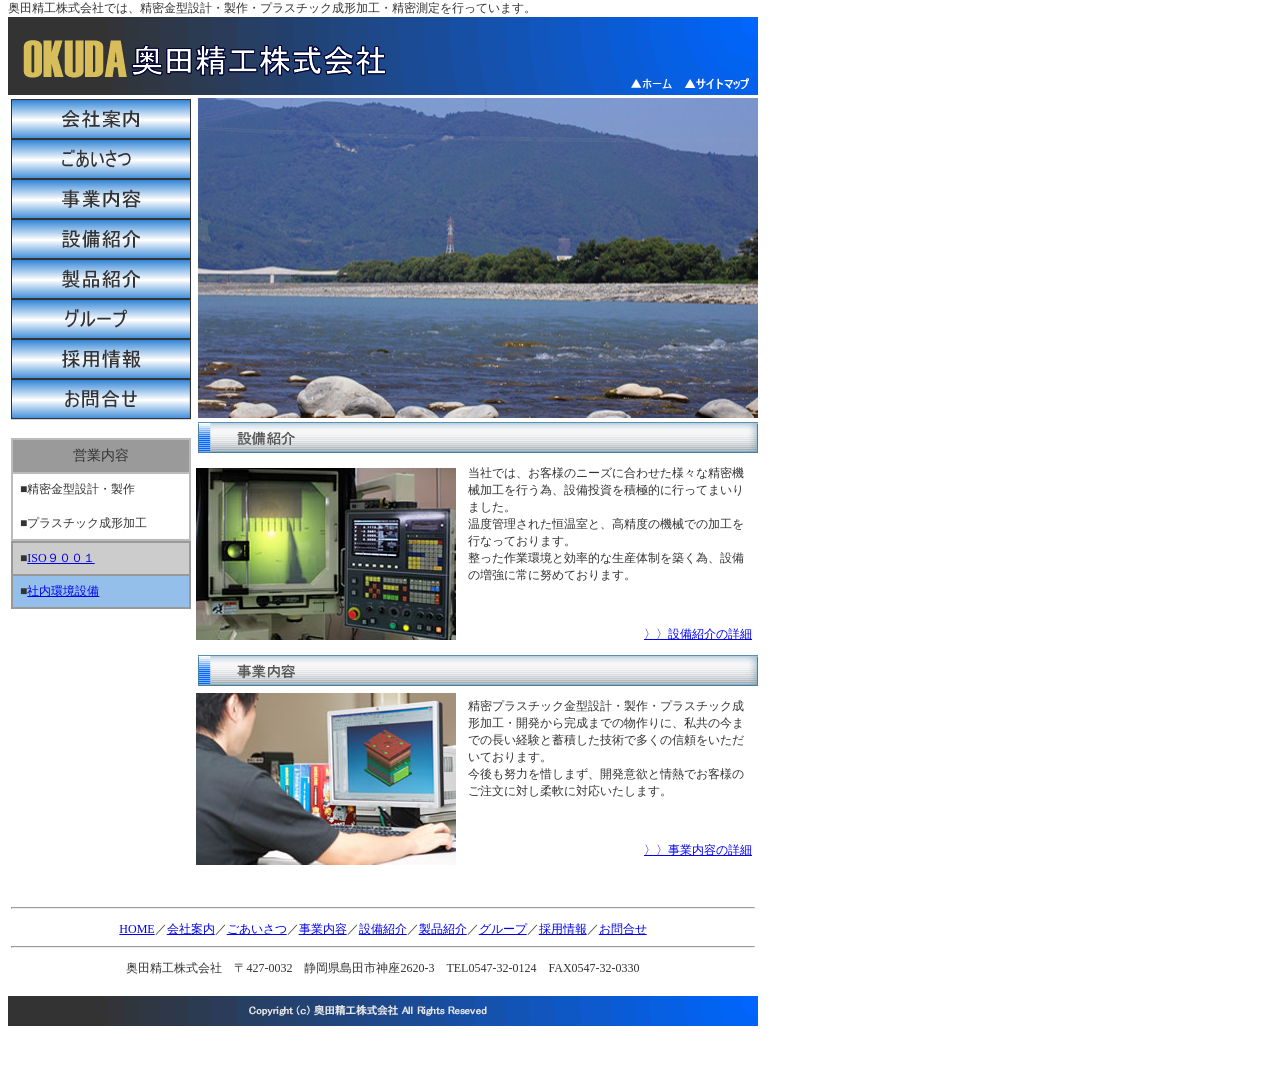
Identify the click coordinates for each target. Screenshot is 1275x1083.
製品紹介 (443, 929)
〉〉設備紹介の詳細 (698, 634)
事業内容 (323, 929)
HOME (136, 929)
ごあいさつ (257, 929)
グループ (503, 929)
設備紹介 (383, 929)
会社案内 (191, 929)
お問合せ (623, 929)
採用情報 (563, 929)
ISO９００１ (60, 558)
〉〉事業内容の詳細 (698, 850)
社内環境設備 (63, 591)
